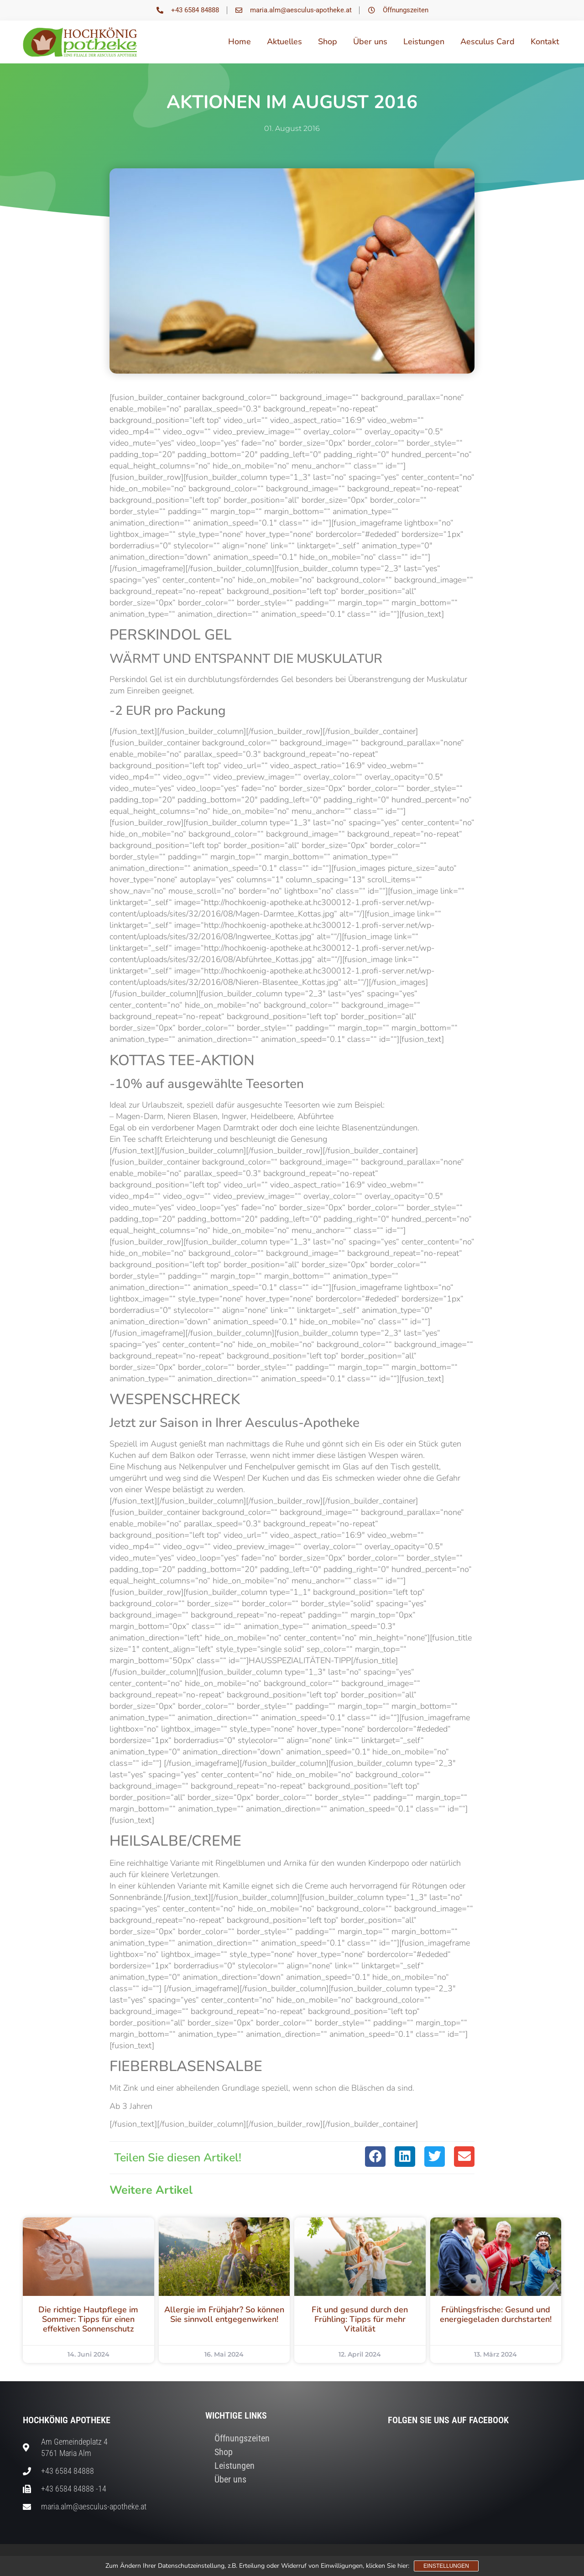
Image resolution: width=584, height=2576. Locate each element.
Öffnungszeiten (242, 2438)
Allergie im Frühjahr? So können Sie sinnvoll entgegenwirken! (224, 2314)
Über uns (370, 41)
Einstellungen (446, 2566)
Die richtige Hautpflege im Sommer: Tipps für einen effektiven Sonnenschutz (88, 2319)
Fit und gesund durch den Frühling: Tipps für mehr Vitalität (360, 2319)
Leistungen (423, 41)
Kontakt (545, 41)
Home (239, 41)
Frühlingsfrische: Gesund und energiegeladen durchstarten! (496, 2314)
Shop (327, 41)
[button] (375, 2156)
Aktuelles (284, 41)
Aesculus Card (487, 41)
